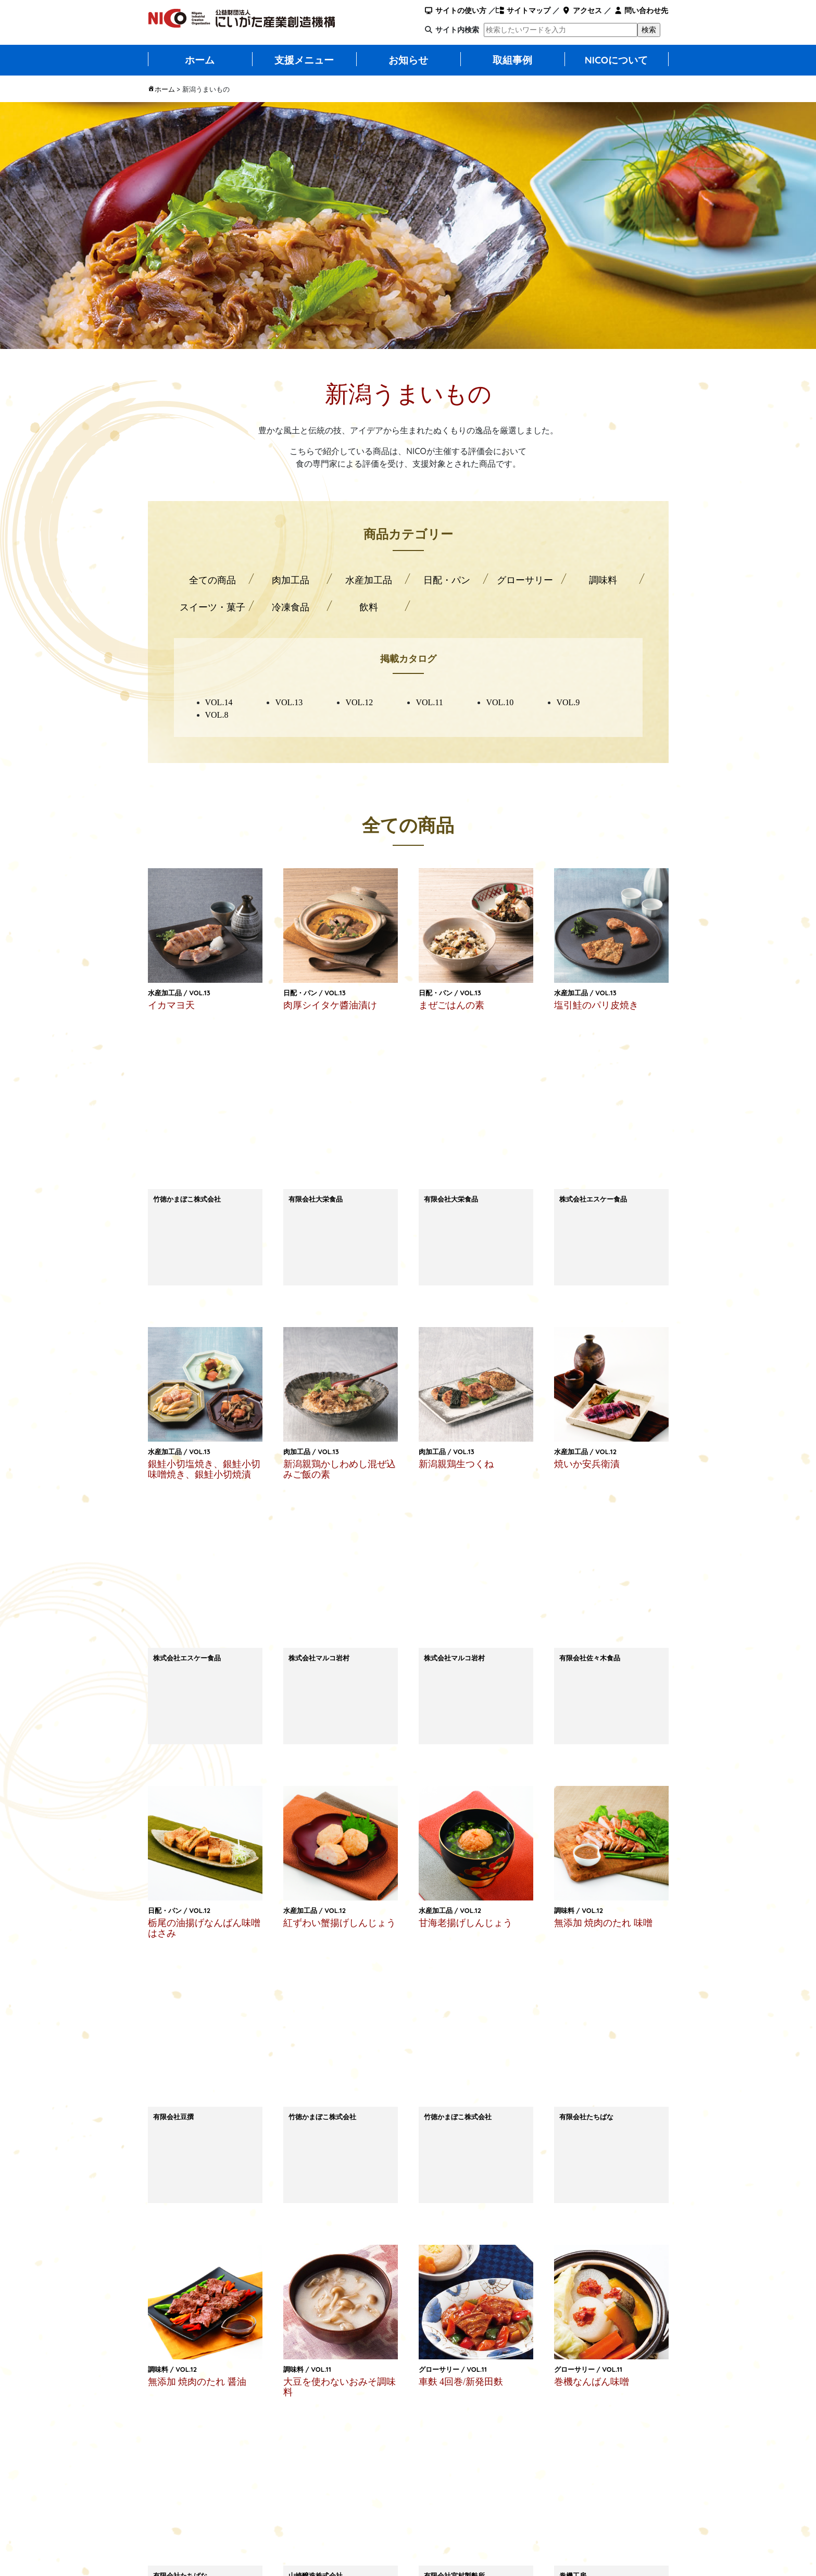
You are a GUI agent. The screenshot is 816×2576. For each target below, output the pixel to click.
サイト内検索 (457, 29)
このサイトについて (451, 2511)
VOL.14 (219, 702)
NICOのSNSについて (627, 2529)
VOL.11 (429, 702)
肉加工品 (290, 580)
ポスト (457, 2192)
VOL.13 (289, 702)
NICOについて (616, 60)
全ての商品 (212, 580)
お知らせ (408, 60)
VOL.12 (359, 702)
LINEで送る (317, 2193)
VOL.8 (217, 714)
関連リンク (537, 2529)
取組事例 (512, 60)
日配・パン (446, 580)
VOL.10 (499, 702)
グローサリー (525, 580)
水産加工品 (368, 580)
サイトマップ (523, 10)
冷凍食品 (290, 607)
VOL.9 (568, 702)
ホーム (200, 60)
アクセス (582, 10)
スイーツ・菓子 (212, 607)
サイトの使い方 (455, 10)
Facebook (597, 2192)
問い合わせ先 (640, 10)
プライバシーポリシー (455, 2529)
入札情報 (533, 2511)
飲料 (368, 607)
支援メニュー (304, 60)
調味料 (603, 580)
